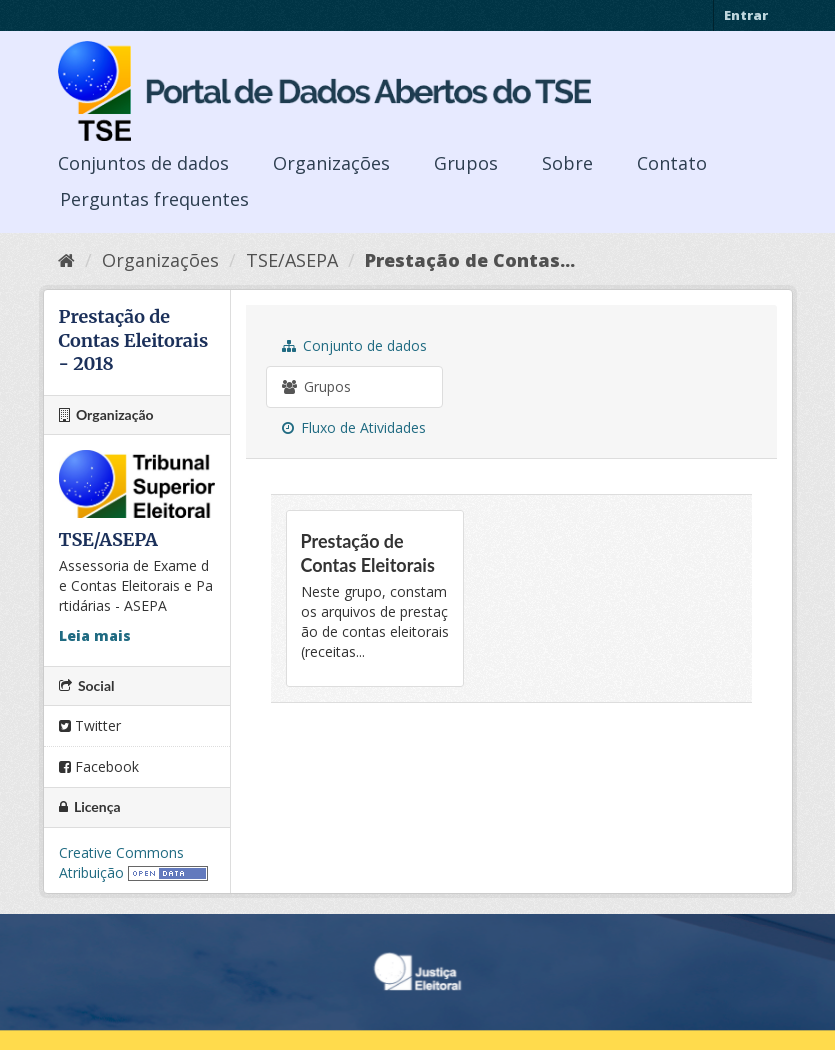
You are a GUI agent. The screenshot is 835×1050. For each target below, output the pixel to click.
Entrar (746, 15)
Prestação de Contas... (470, 260)
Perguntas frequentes (154, 199)
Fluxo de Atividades (354, 427)
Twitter (90, 725)
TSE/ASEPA (292, 260)
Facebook (99, 766)
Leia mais (95, 635)
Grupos (466, 163)
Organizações (331, 163)
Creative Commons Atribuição (121, 862)
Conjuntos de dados (143, 163)
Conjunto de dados (354, 345)
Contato (672, 163)
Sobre (567, 163)
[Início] (66, 260)
